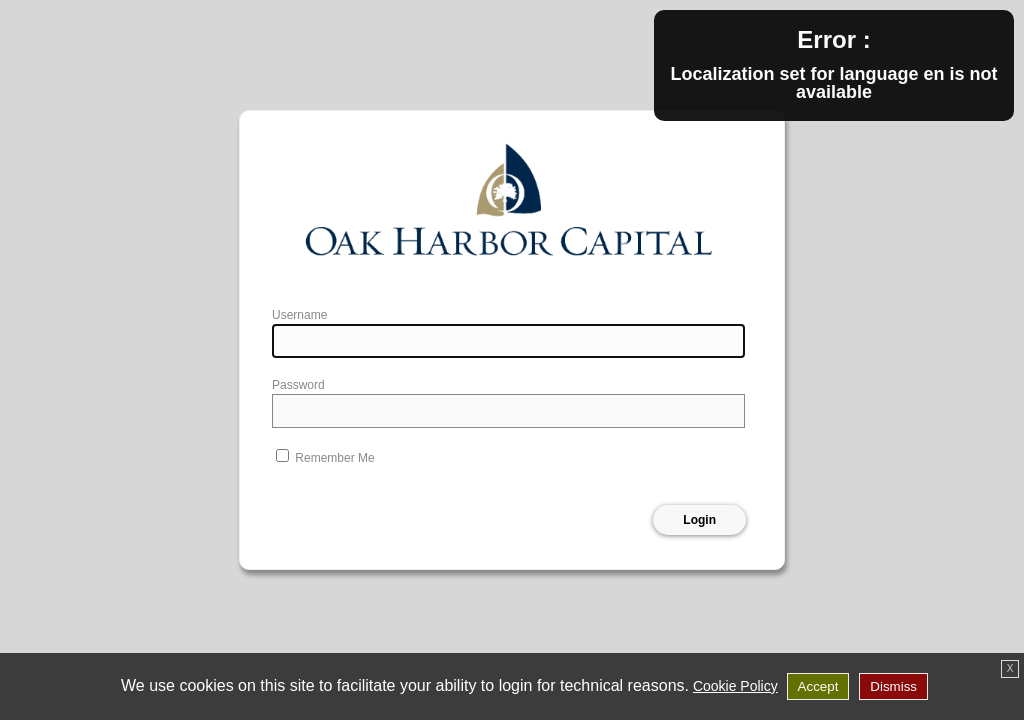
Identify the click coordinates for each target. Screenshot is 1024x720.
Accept (818, 686)
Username (299, 315)
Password (298, 385)
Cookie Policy (735, 686)
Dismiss (893, 686)
